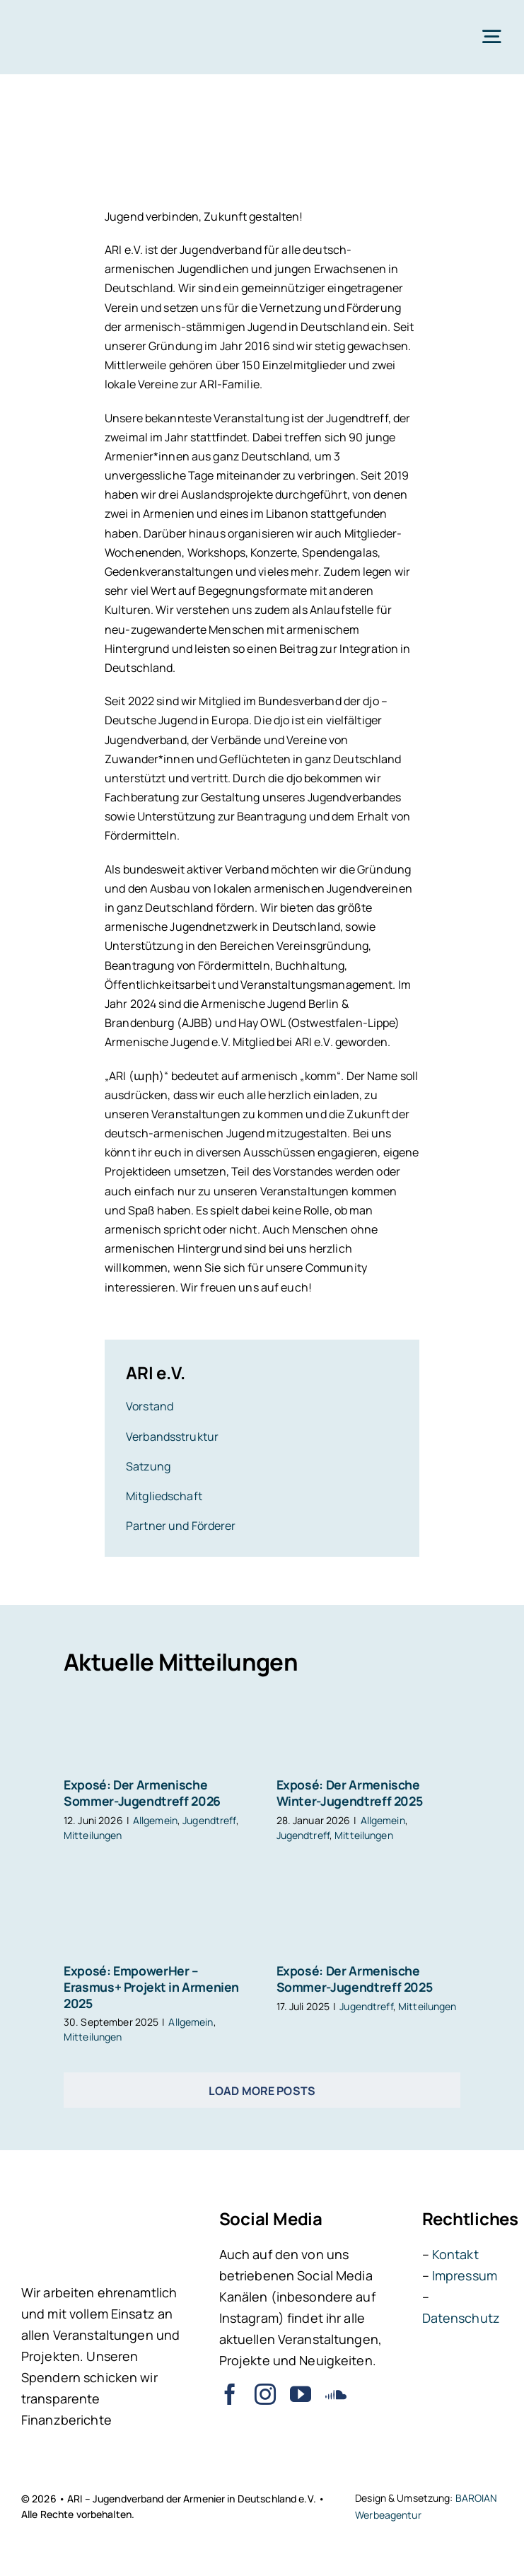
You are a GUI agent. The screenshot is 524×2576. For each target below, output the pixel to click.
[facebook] (229, 2394)
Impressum (464, 2275)
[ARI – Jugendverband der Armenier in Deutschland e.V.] (61, 20)
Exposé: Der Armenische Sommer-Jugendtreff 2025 (354, 1978)
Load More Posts (262, 2091)
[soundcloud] (336, 2394)
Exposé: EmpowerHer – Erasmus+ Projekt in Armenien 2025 (151, 1987)
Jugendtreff (208, 1820)
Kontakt (455, 2254)
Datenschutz (461, 2317)
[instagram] (265, 2394)
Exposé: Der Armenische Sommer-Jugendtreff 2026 (142, 1792)
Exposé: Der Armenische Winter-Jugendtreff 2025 (349, 1792)
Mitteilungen (93, 1835)
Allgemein (155, 1820)
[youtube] (300, 2394)
